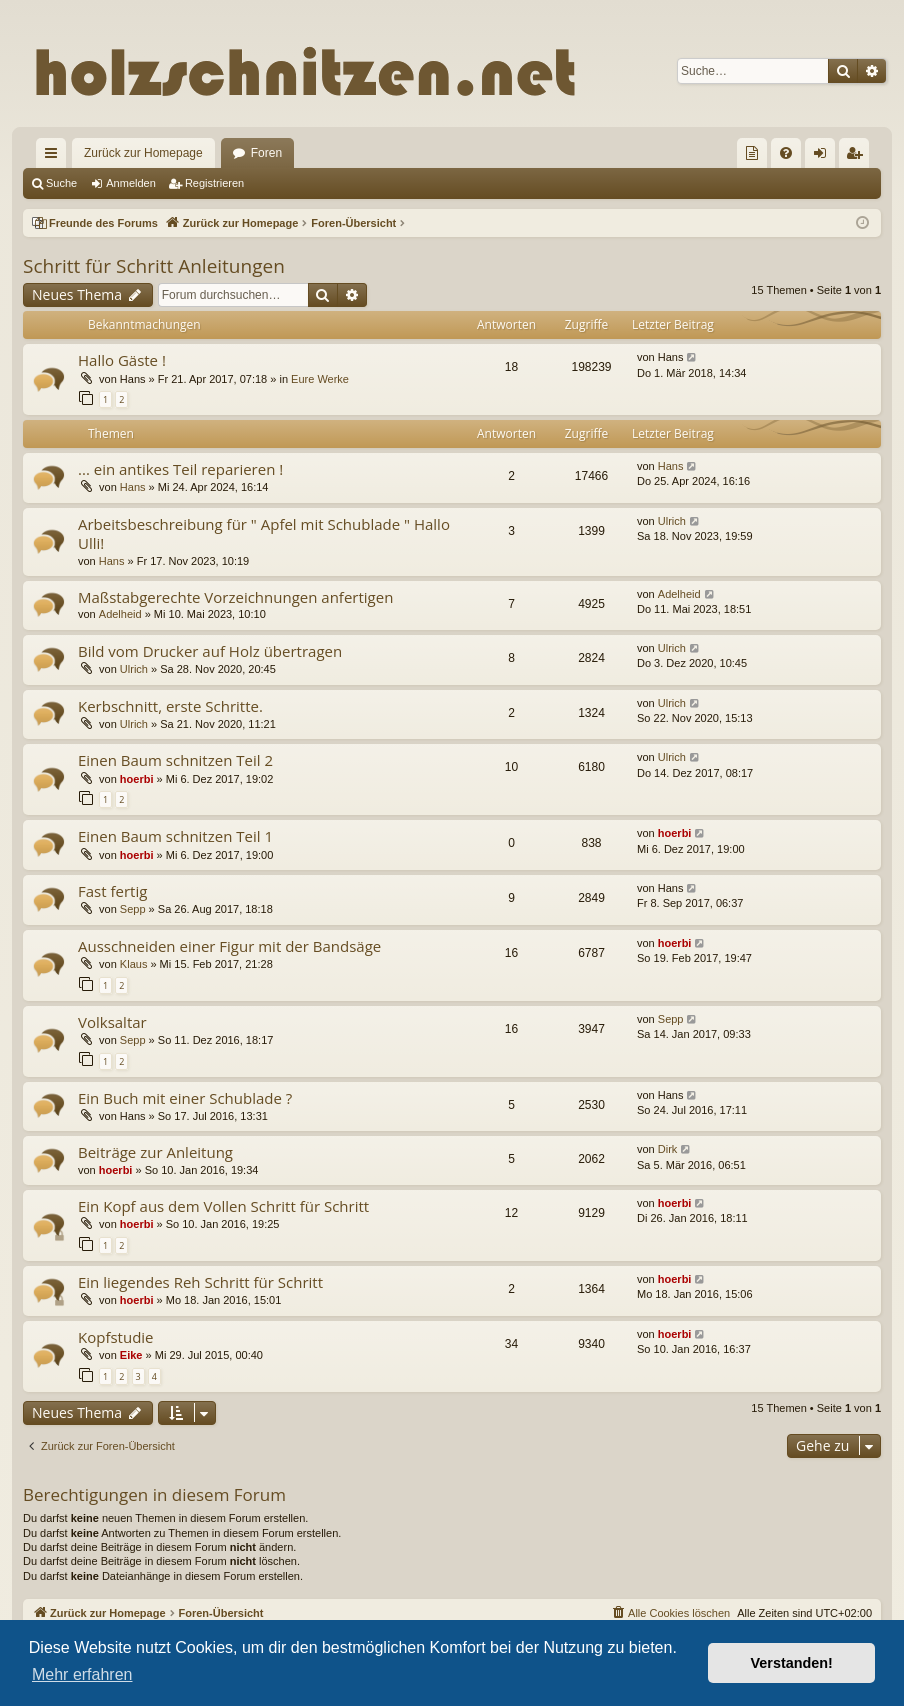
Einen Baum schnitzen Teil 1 (175, 836)
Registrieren (214, 183)
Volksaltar (112, 1022)
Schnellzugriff (55, 157)
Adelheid (120, 614)
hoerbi (137, 779)
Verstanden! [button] (792, 1663)
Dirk (668, 1149)
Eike (131, 1355)
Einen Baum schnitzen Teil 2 (175, 760)
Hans (133, 487)
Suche (61, 183)
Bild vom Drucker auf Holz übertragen (210, 651)
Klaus (134, 964)
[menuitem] (752, 153)
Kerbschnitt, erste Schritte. (170, 706)
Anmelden (131, 183)
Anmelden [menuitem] (824, 157)
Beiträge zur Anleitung (155, 1152)
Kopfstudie (116, 1337)
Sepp (133, 909)
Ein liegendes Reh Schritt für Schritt (200, 1282)
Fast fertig (112, 891)
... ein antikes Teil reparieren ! (180, 469)
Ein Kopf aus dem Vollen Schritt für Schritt (223, 1206)
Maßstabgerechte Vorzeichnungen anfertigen (235, 597)
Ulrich (672, 521)
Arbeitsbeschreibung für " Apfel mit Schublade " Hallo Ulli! (264, 533)
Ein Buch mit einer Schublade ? (185, 1098)
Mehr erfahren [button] (82, 1674)
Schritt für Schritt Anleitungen (154, 266)
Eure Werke (320, 379)
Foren (266, 153)
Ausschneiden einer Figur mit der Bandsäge (229, 946)
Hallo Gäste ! (122, 360)
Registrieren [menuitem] (858, 157)
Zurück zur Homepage (143, 153)
